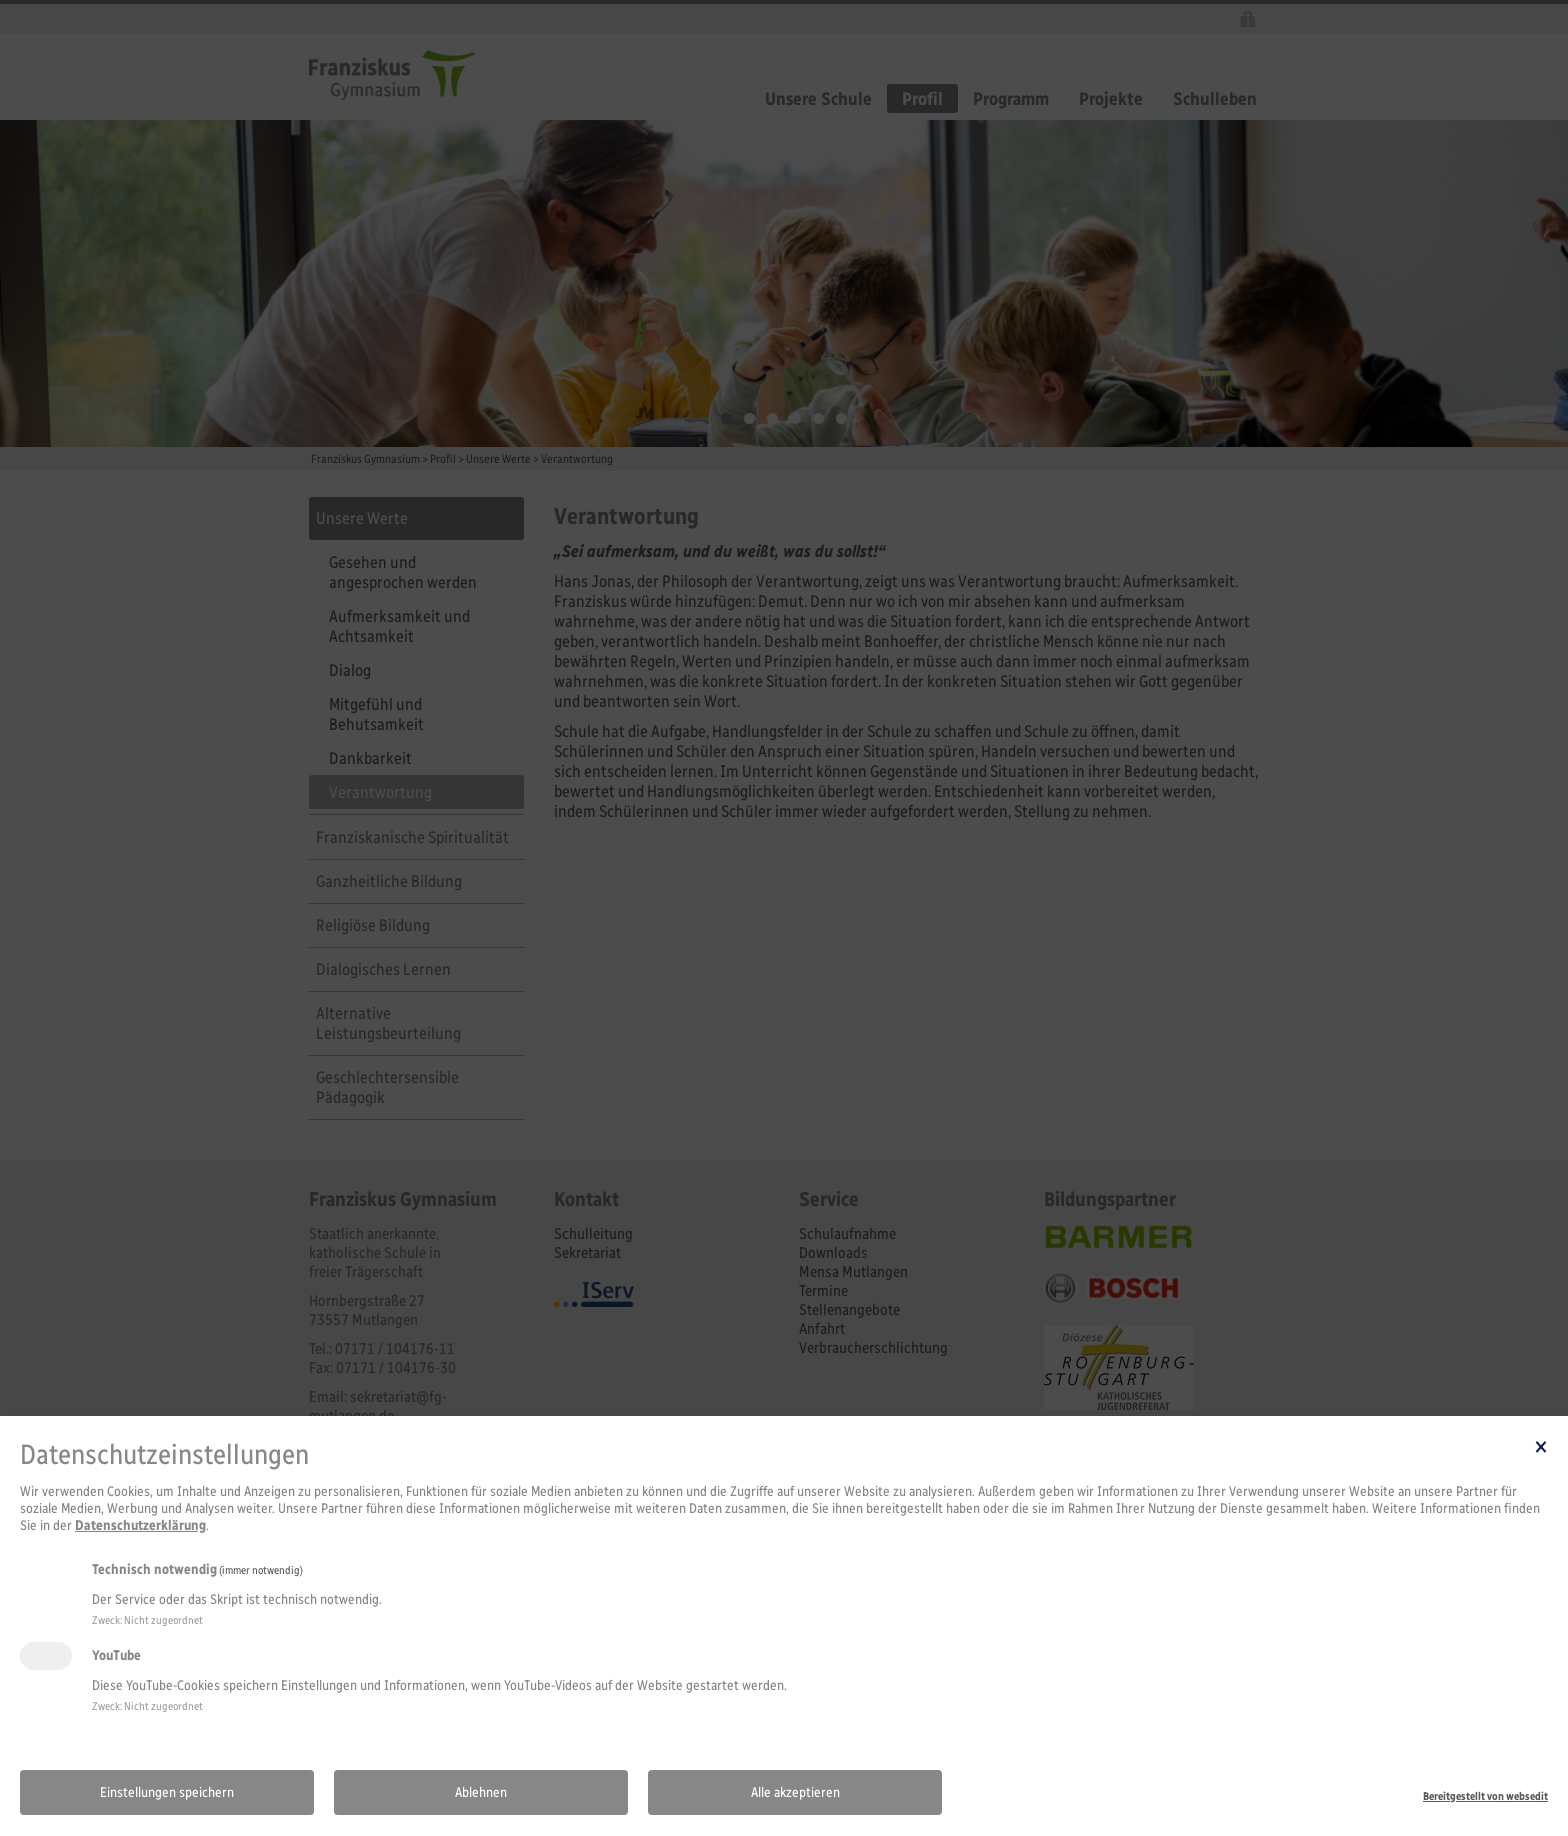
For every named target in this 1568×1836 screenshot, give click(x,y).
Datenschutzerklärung (140, 1525)
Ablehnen (481, 1792)
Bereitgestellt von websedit (1485, 1796)
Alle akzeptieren (795, 1792)
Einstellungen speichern (167, 1792)
